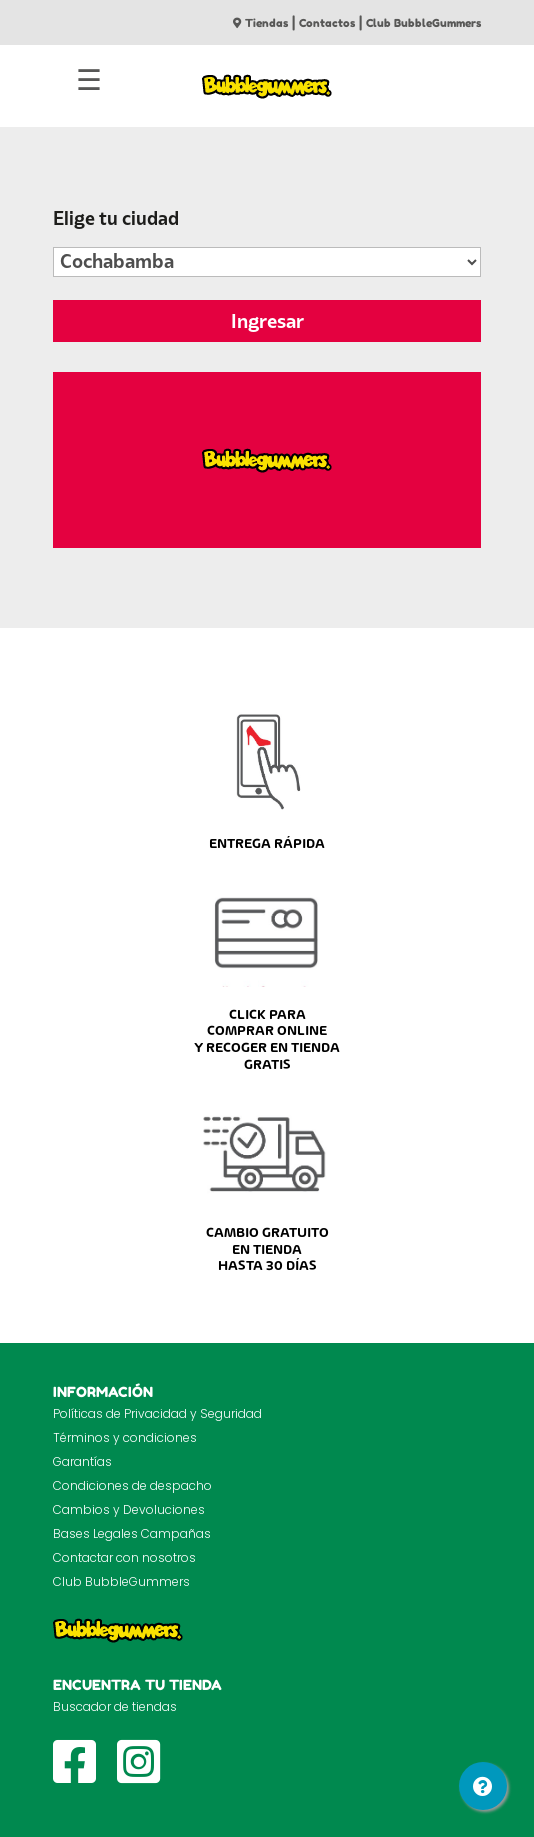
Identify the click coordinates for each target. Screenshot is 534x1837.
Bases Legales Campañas (132, 1533)
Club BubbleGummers (423, 23)
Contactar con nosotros (124, 1557)
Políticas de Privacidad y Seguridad (157, 1413)
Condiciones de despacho (132, 1485)
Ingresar (267, 321)
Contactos (327, 23)
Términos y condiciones (125, 1437)
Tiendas (260, 23)
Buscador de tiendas (115, 1706)
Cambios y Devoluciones (129, 1509)
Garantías (82, 1461)
